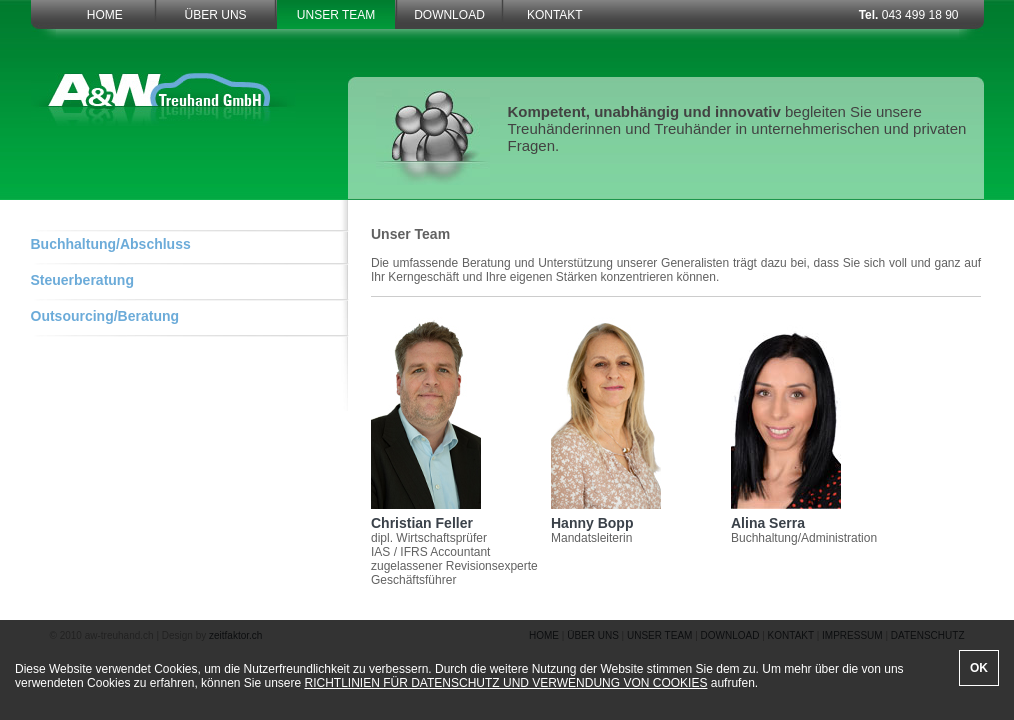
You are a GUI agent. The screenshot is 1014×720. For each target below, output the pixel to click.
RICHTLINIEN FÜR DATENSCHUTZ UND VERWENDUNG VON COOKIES (506, 683)
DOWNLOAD (449, 15)
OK (979, 668)
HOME (105, 15)
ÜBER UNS (216, 15)
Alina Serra (786, 516)
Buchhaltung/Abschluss (111, 244)
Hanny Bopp (606, 516)
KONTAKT (555, 15)
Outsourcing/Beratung (105, 316)
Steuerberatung (82, 280)
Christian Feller (426, 516)
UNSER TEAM (336, 15)
